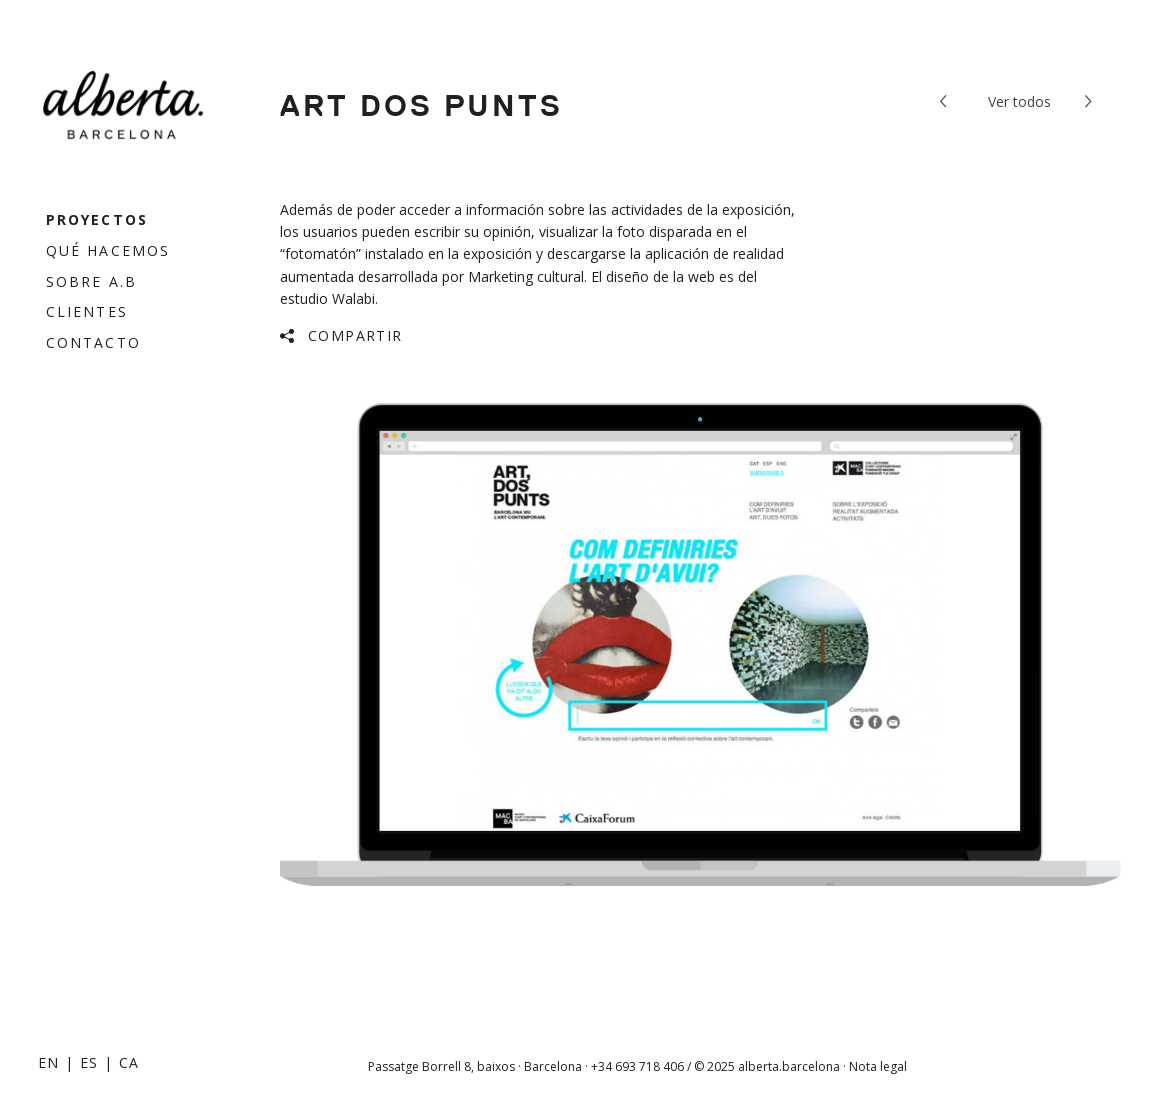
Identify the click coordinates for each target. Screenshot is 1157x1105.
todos (1019, 101)
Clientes (87, 311)
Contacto (93, 342)
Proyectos (97, 219)
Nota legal (878, 1066)
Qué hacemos (108, 250)
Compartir (355, 335)
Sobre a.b (91, 281)
